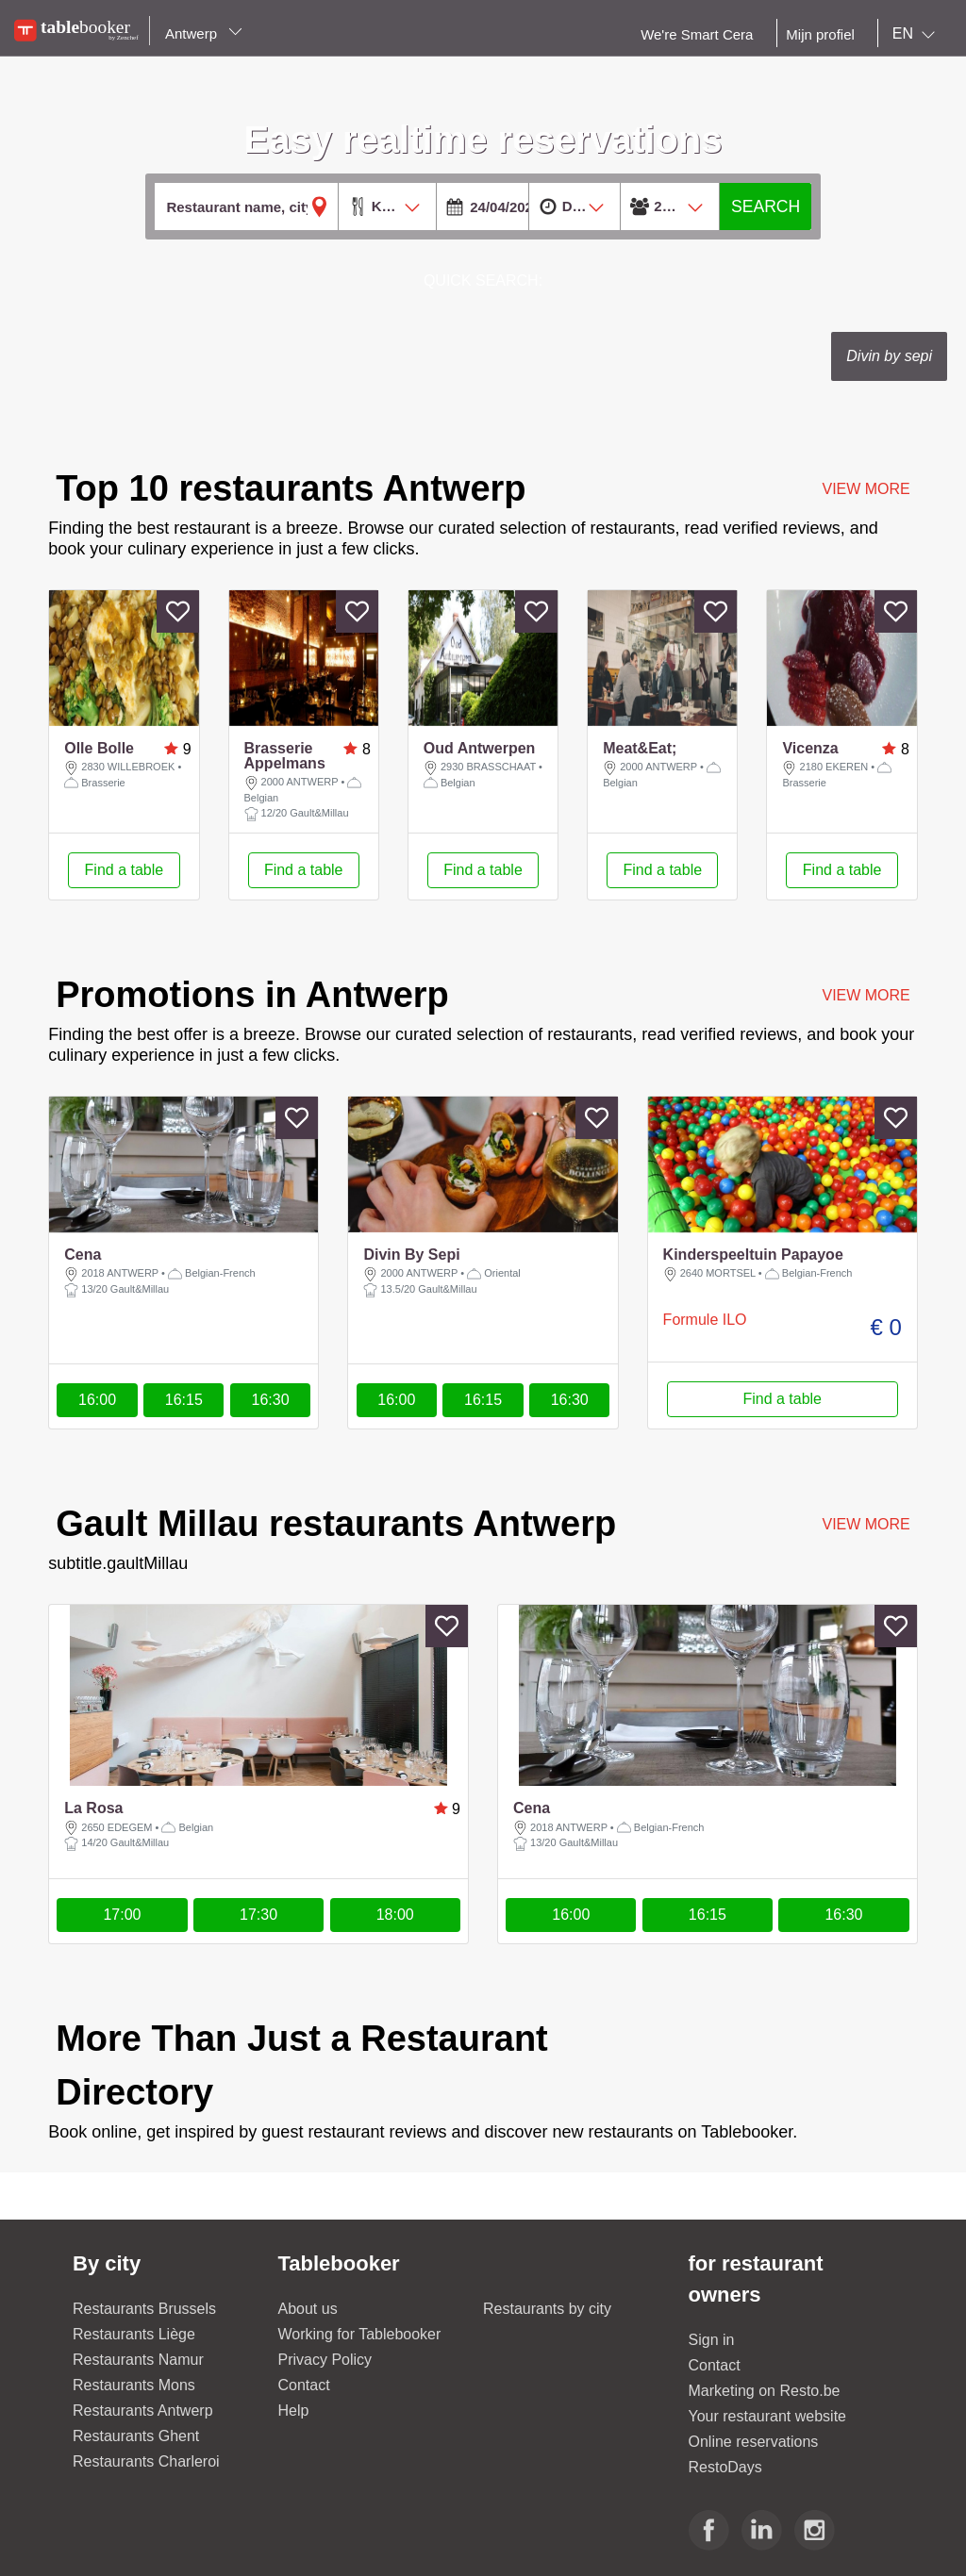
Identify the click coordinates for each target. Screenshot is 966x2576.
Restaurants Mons (134, 2385)
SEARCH (765, 206)
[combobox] (917, 34)
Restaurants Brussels (144, 2309)
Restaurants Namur (138, 2360)
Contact (304, 2385)
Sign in (712, 2340)
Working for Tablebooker (359, 2334)
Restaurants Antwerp (143, 2411)
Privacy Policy (325, 2360)
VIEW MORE (865, 489)
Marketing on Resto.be (765, 2391)
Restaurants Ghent (136, 2436)
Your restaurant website (768, 2416)
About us (308, 2309)
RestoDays (725, 2467)
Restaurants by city (547, 2309)
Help (293, 2411)
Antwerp (203, 33)
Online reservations (754, 2442)
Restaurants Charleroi (146, 2461)
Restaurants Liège (134, 2334)
